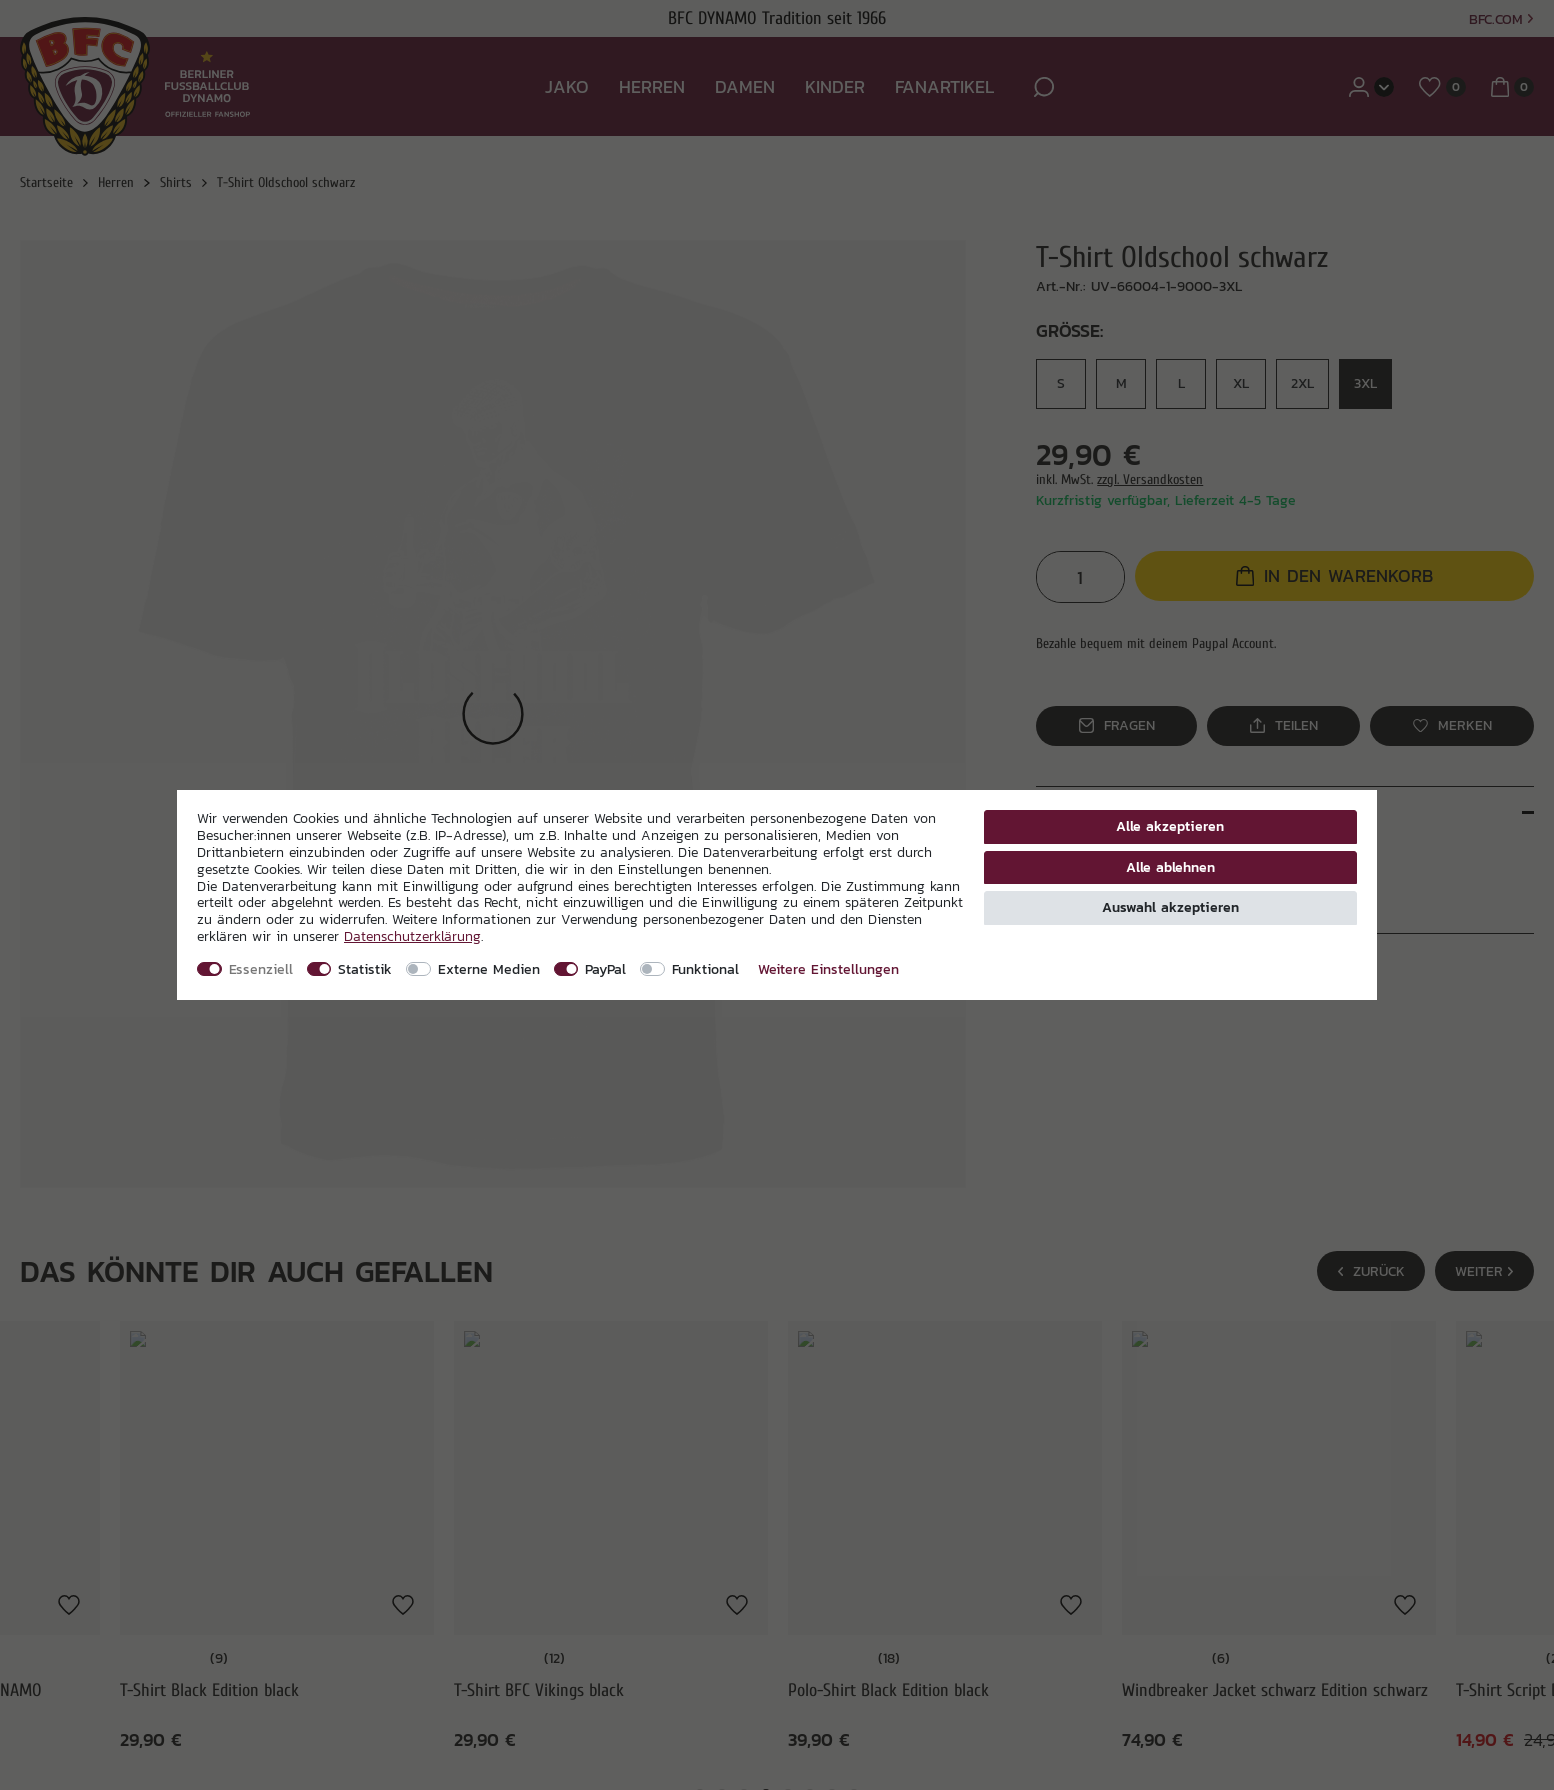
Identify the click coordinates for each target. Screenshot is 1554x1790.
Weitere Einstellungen (828, 969)
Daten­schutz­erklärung (412, 936)
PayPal (605, 969)
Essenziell (261, 969)
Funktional (705, 969)
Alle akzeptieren (1170, 826)
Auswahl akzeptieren (1170, 907)
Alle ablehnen (1170, 867)
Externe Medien (489, 969)
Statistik (365, 969)
